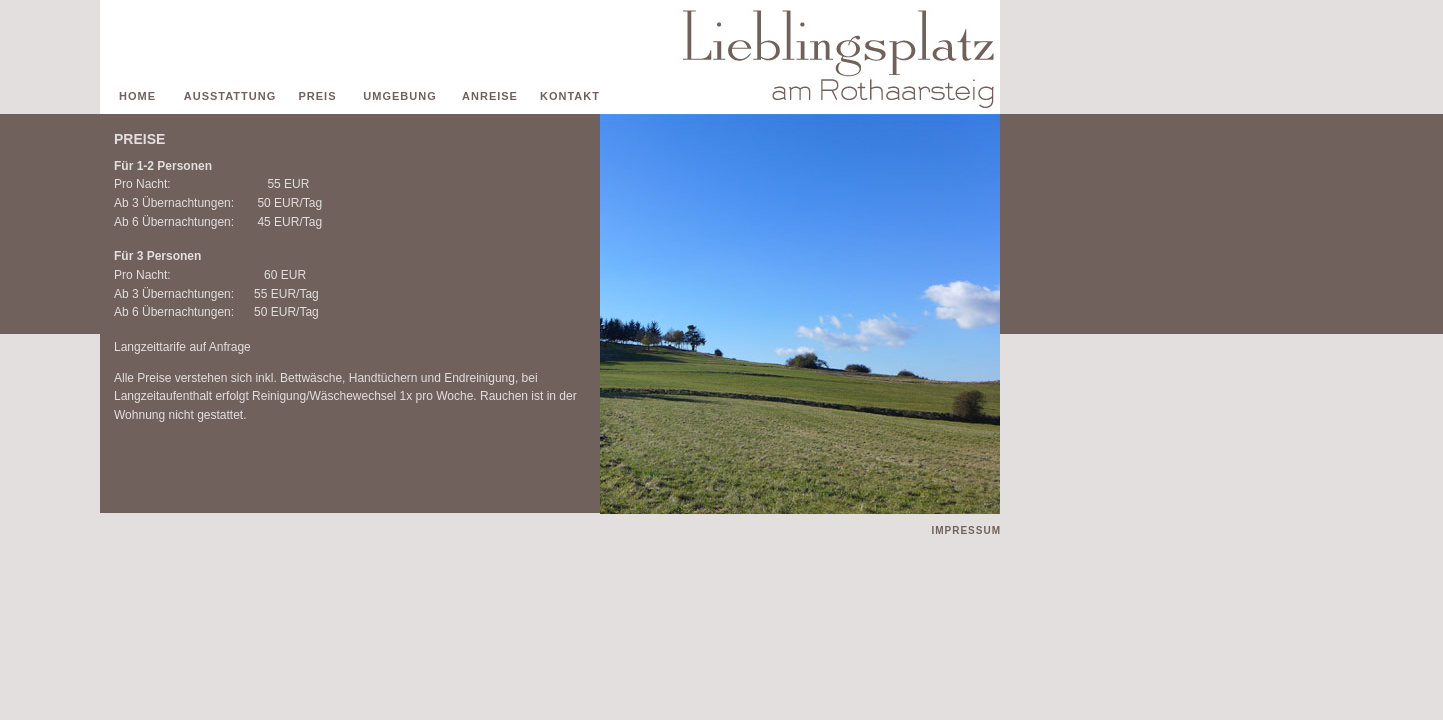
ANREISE (490, 96)
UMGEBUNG (399, 96)
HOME (137, 96)
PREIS (317, 96)
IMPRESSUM (966, 530)
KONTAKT (570, 96)
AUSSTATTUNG (230, 96)
